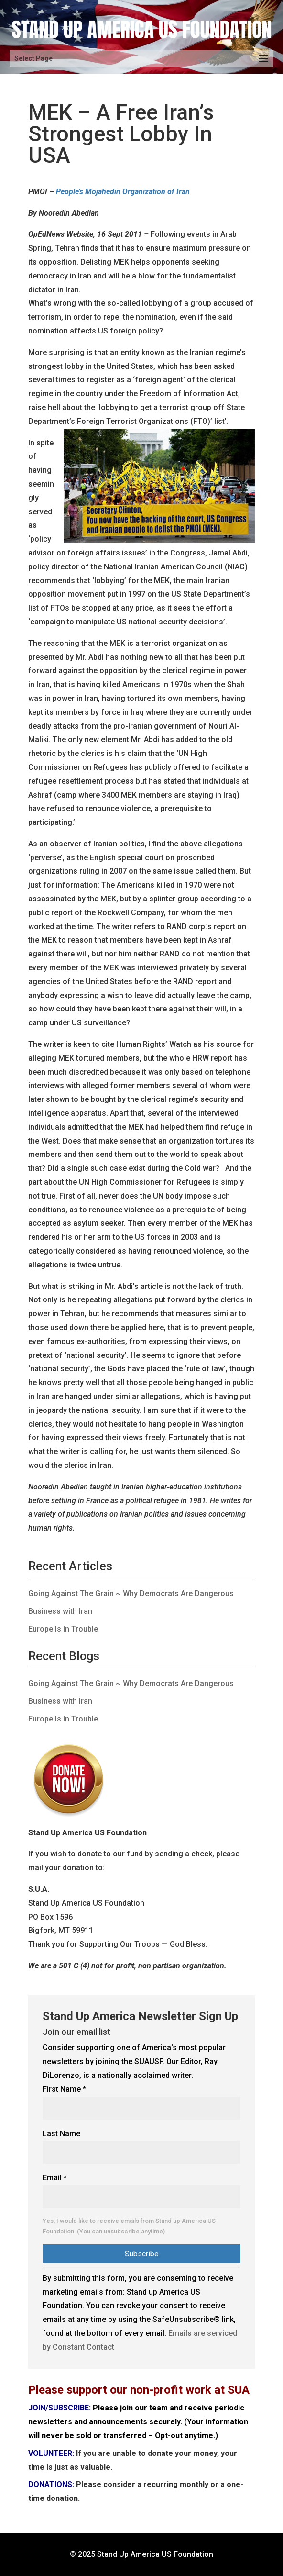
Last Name (61, 2133)
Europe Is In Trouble (63, 1628)
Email (55, 2177)
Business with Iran (60, 1611)
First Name (64, 2089)
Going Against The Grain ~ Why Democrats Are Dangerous (131, 1593)
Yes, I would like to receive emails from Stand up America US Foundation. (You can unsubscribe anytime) (129, 2226)
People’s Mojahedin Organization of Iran (123, 191)
